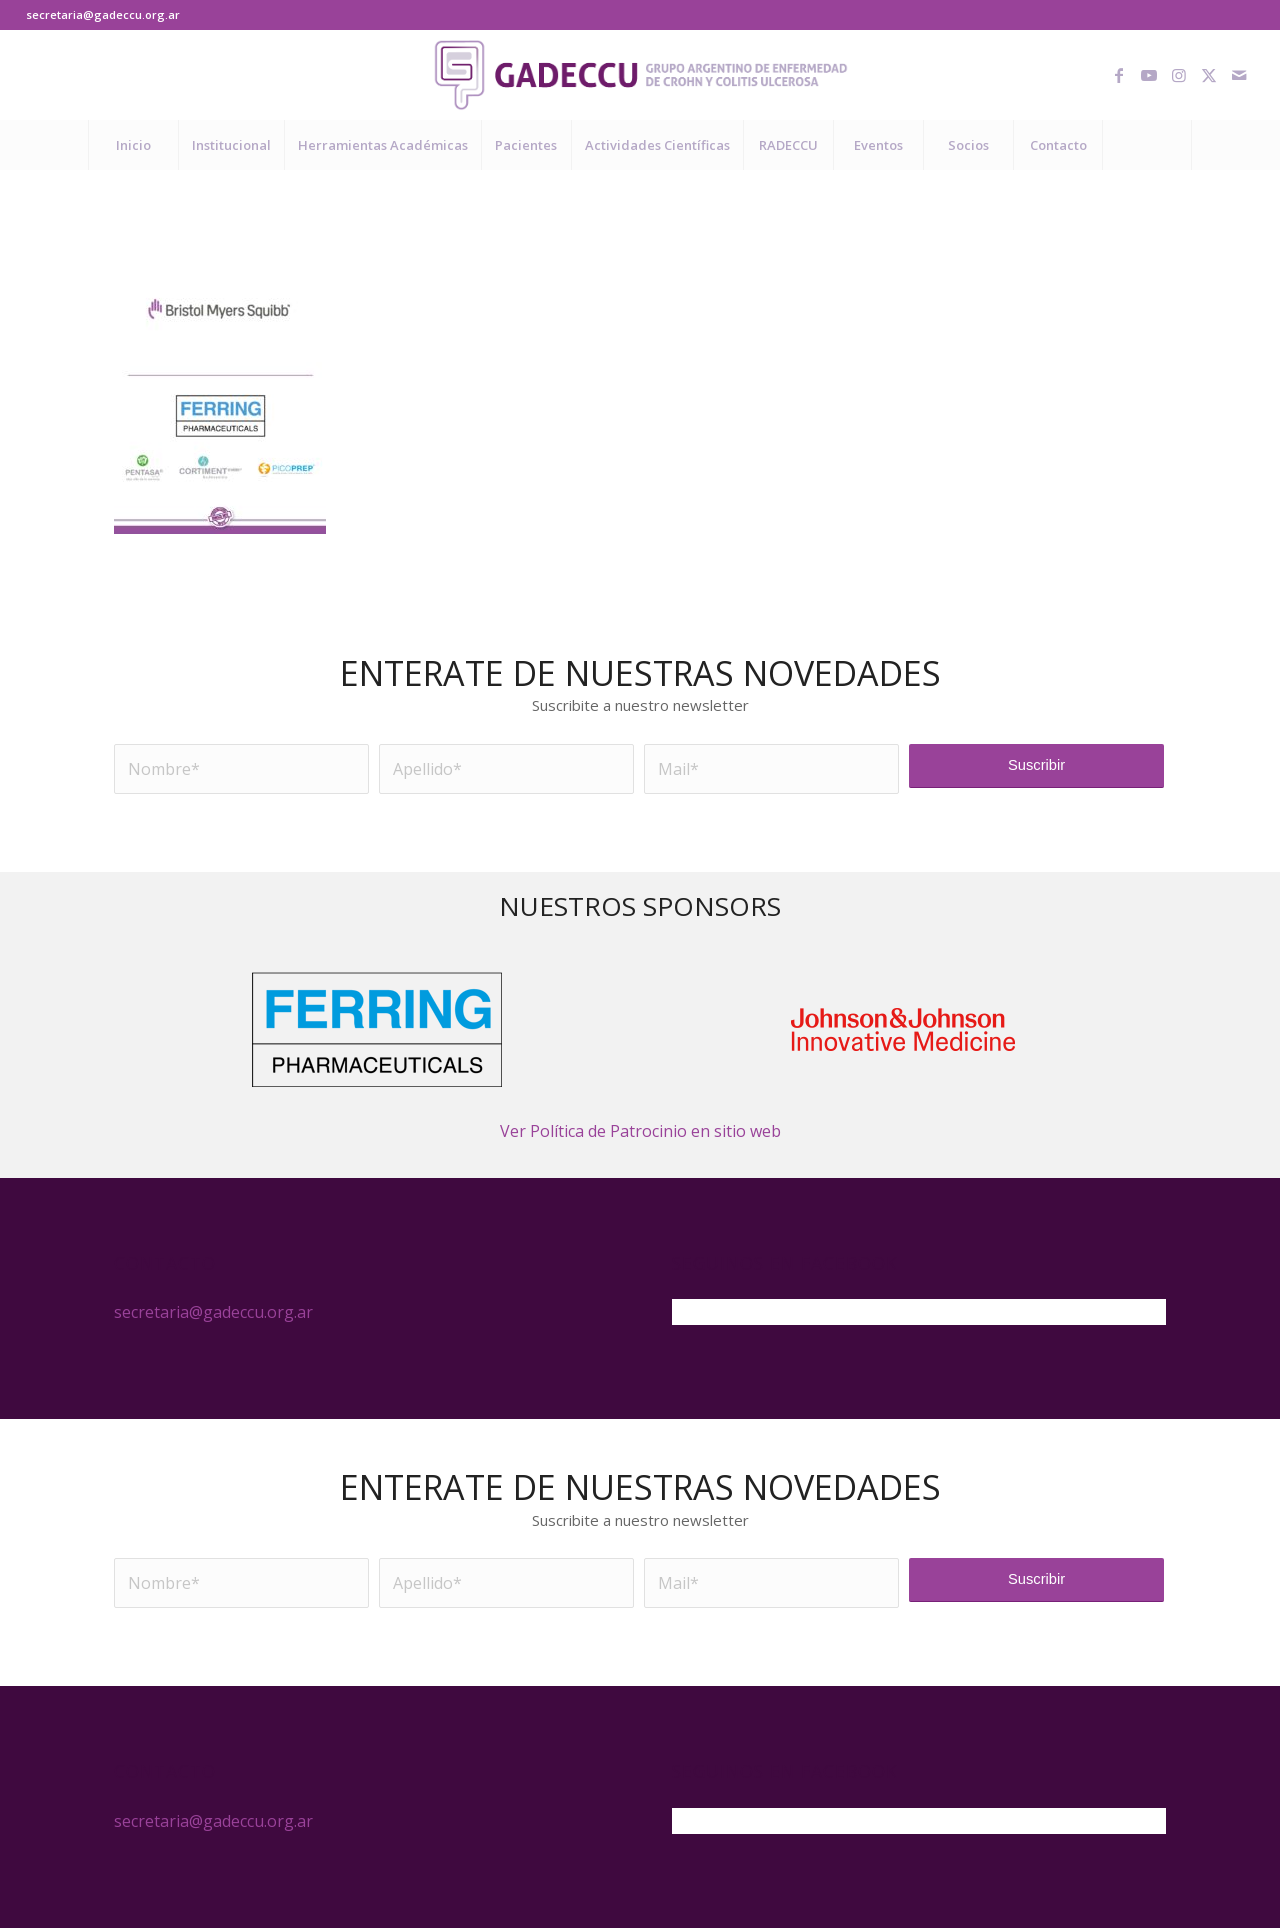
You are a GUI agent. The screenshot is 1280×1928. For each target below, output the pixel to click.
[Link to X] (1209, 75)
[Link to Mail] (1239, 75)
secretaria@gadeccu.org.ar (103, 14)
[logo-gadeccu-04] (640, 75)
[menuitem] (133, 145)
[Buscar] (1147, 145)
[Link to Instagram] (1179, 75)
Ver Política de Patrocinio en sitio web (640, 1131)
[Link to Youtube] (1149, 75)
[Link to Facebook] (1119, 75)
